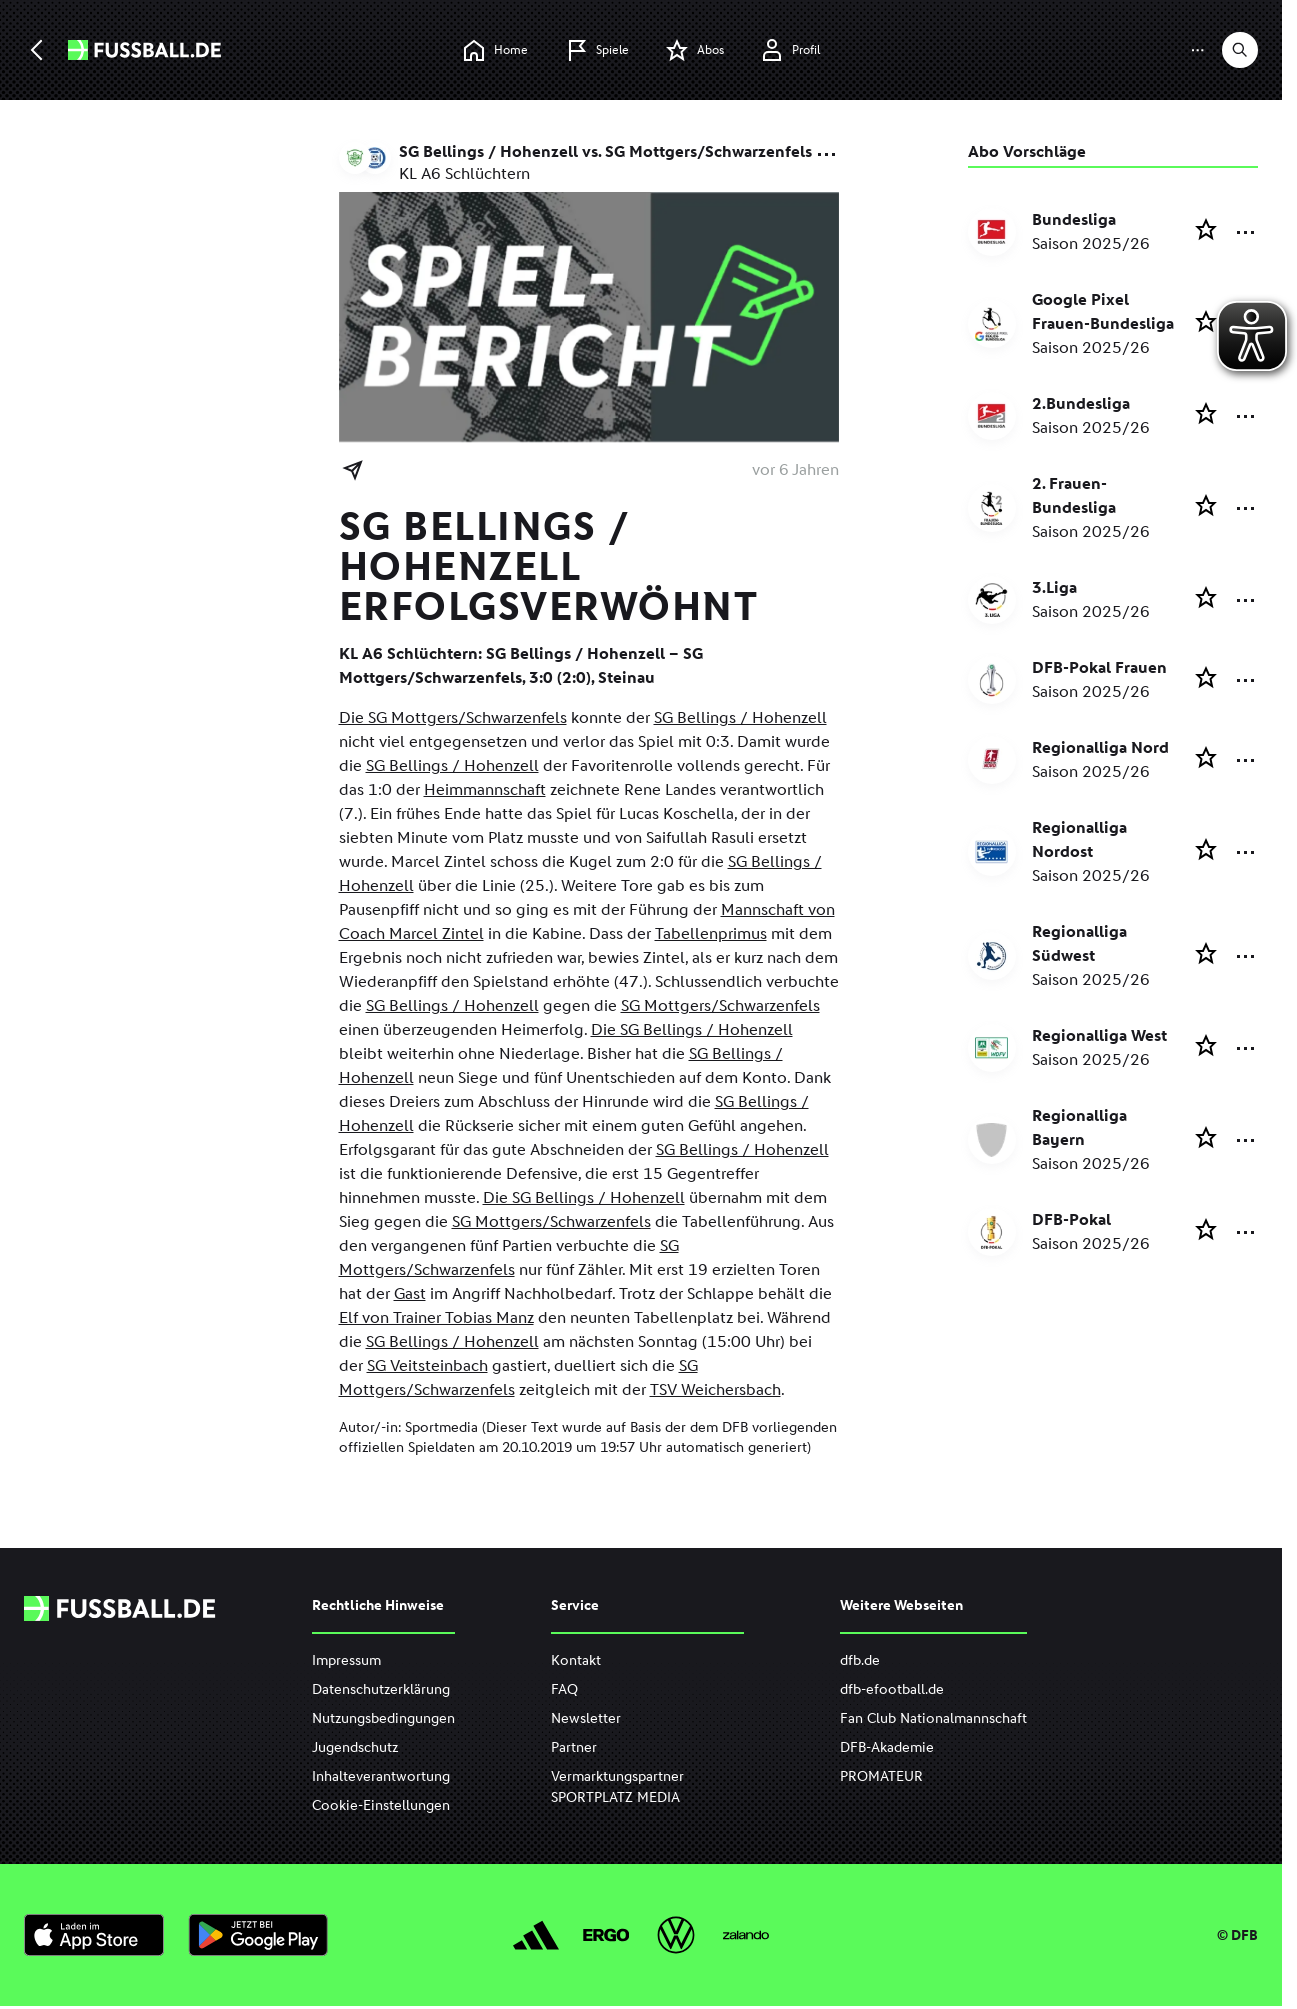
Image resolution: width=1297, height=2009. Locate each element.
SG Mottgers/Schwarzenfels (720, 1005)
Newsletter (586, 1718)
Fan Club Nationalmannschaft (933, 1718)
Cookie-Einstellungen (381, 1805)
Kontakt (576, 1660)
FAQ (564, 1689)
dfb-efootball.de (892, 1689)
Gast (410, 1293)
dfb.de (860, 1660)
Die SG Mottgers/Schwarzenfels (453, 717)
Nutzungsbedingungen (383, 1718)
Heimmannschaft (485, 789)
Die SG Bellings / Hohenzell (692, 1029)
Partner (574, 1747)
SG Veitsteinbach (427, 1365)
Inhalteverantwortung (381, 1776)
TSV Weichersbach (715, 1389)
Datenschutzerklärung (381, 1689)
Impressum (346, 1660)
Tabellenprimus (711, 933)
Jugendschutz (355, 1747)
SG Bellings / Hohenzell (740, 717)
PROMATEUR (881, 1776)
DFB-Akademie (887, 1747)
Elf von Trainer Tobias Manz (436, 1317)
